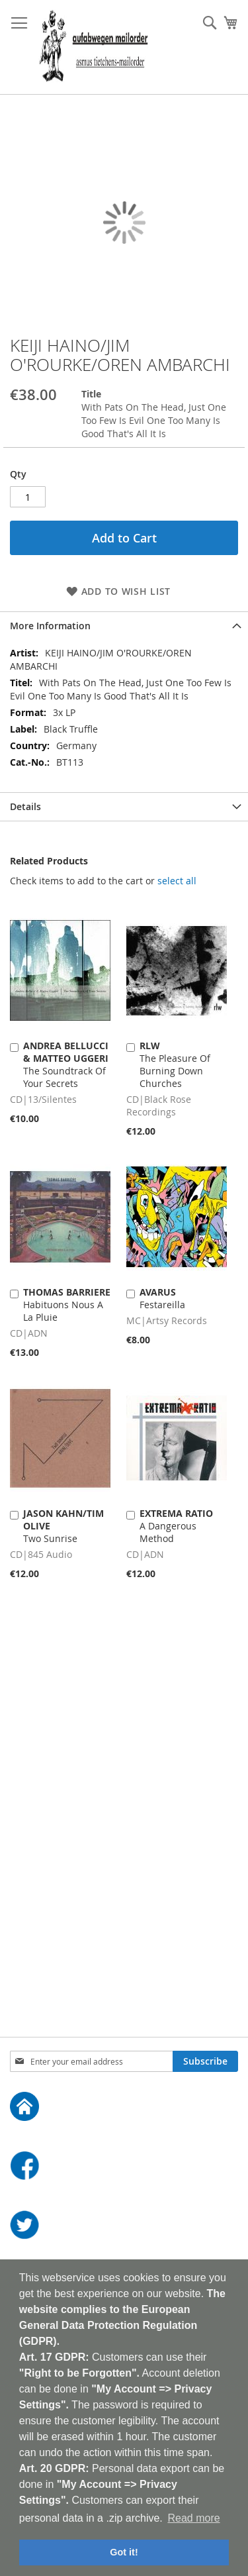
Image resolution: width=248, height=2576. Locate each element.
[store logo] (93, 47)
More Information (50, 625)
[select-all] (176, 881)
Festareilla (162, 1298)
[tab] (124, 625)
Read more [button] (193, 2518)
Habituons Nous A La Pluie (66, 1304)
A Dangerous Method (176, 1526)
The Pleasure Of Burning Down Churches (175, 1064)
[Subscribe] (205, 2061)
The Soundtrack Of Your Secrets (65, 1064)
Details (25, 806)
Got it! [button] (124, 2552)
